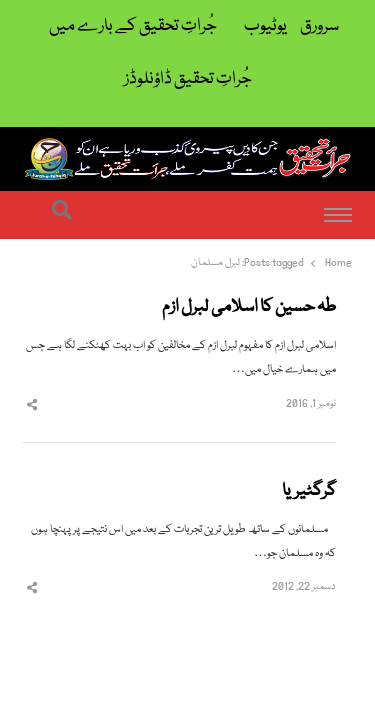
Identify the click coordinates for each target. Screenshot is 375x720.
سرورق (319, 26)
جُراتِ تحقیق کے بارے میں (133, 26)
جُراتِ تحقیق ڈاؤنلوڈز (188, 79)
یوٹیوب (265, 26)
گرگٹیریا (309, 492)
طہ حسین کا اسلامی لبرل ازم (249, 308)
